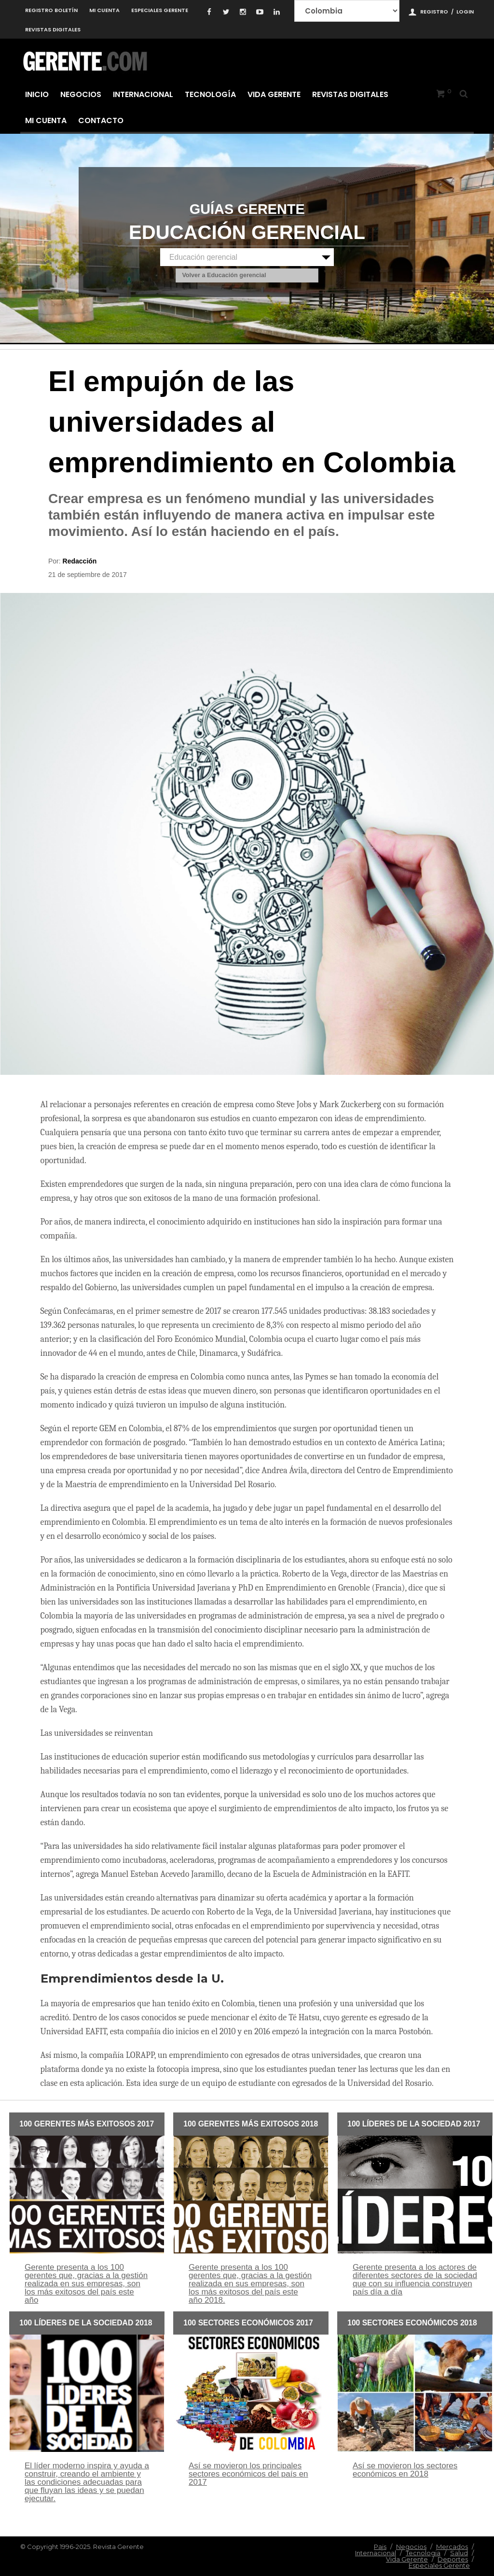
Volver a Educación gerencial (224, 275)
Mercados (452, 2546)
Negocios (80, 94)
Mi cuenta (104, 10)
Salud (459, 2553)
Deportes (453, 2559)
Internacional (143, 94)
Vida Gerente (274, 94)
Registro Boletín (51, 10)
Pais (380, 2546)
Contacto (101, 120)
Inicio (37, 94)
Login (465, 11)
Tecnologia (423, 2553)
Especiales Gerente (159, 10)
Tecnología (210, 94)
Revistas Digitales (53, 29)
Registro (434, 11)
